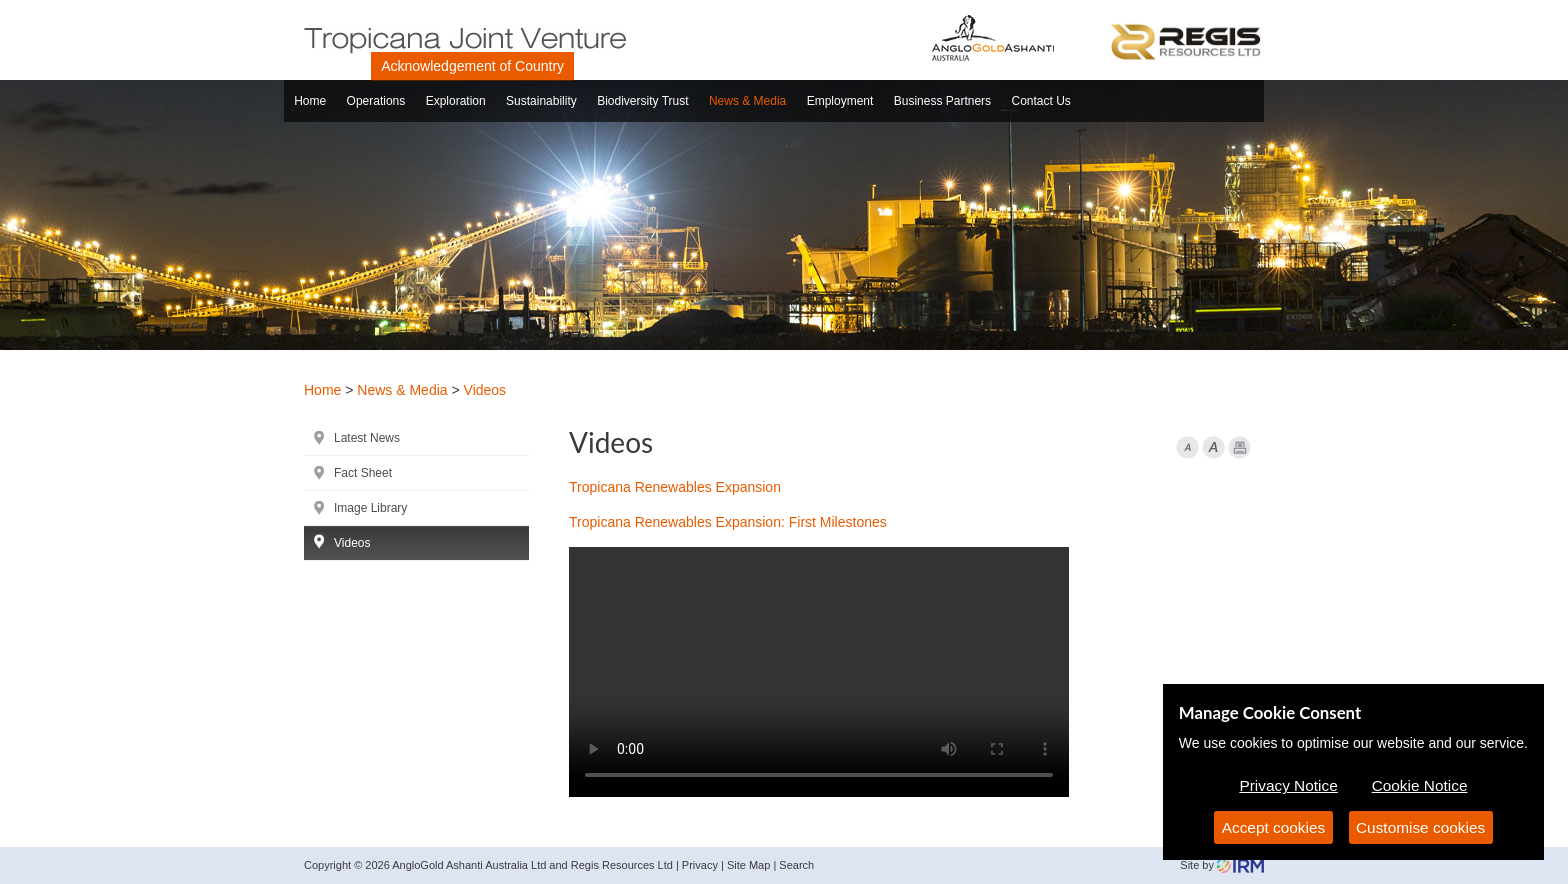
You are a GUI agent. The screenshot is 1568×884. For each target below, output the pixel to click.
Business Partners (942, 101)
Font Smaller (1187, 447)
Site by (1222, 865)
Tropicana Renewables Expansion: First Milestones (728, 522)
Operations (376, 101)
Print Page (1239, 447)
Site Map (748, 865)
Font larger (1213, 447)
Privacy (700, 865)
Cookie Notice (1420, 785)
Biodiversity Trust (642, 101)
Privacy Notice (1288, 785)
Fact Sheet (363, 473)
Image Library (370, 508)
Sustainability (541, 101)
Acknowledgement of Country (472, 66)
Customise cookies (1420, 827)
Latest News (367, 438)
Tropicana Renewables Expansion (675, 487)
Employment (840, 101)
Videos (352, 543)
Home (310, 101)
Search (796, 865)
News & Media (747, 101)
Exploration (456, 101)
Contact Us (1041, 101)
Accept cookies (1274, 827)
